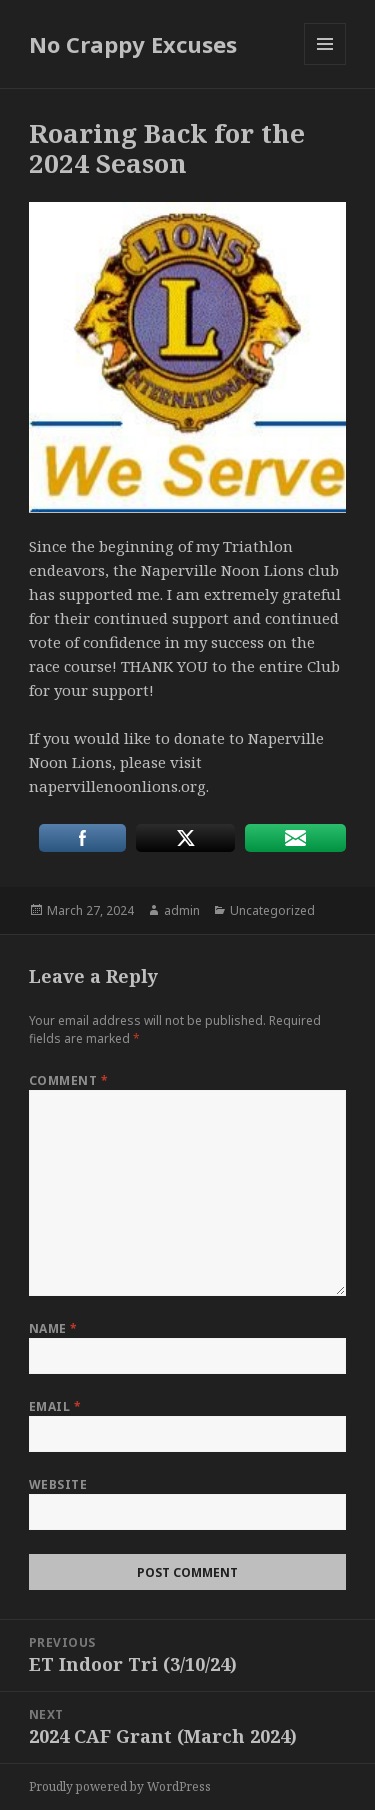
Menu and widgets (325, 64)
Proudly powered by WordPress (120, 1786)
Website (58, 1484)
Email (55, 1406)
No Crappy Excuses (133, 44)
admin (182, 910)
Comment (68, 1080)
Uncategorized (272, 910)
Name (53, 1328)
